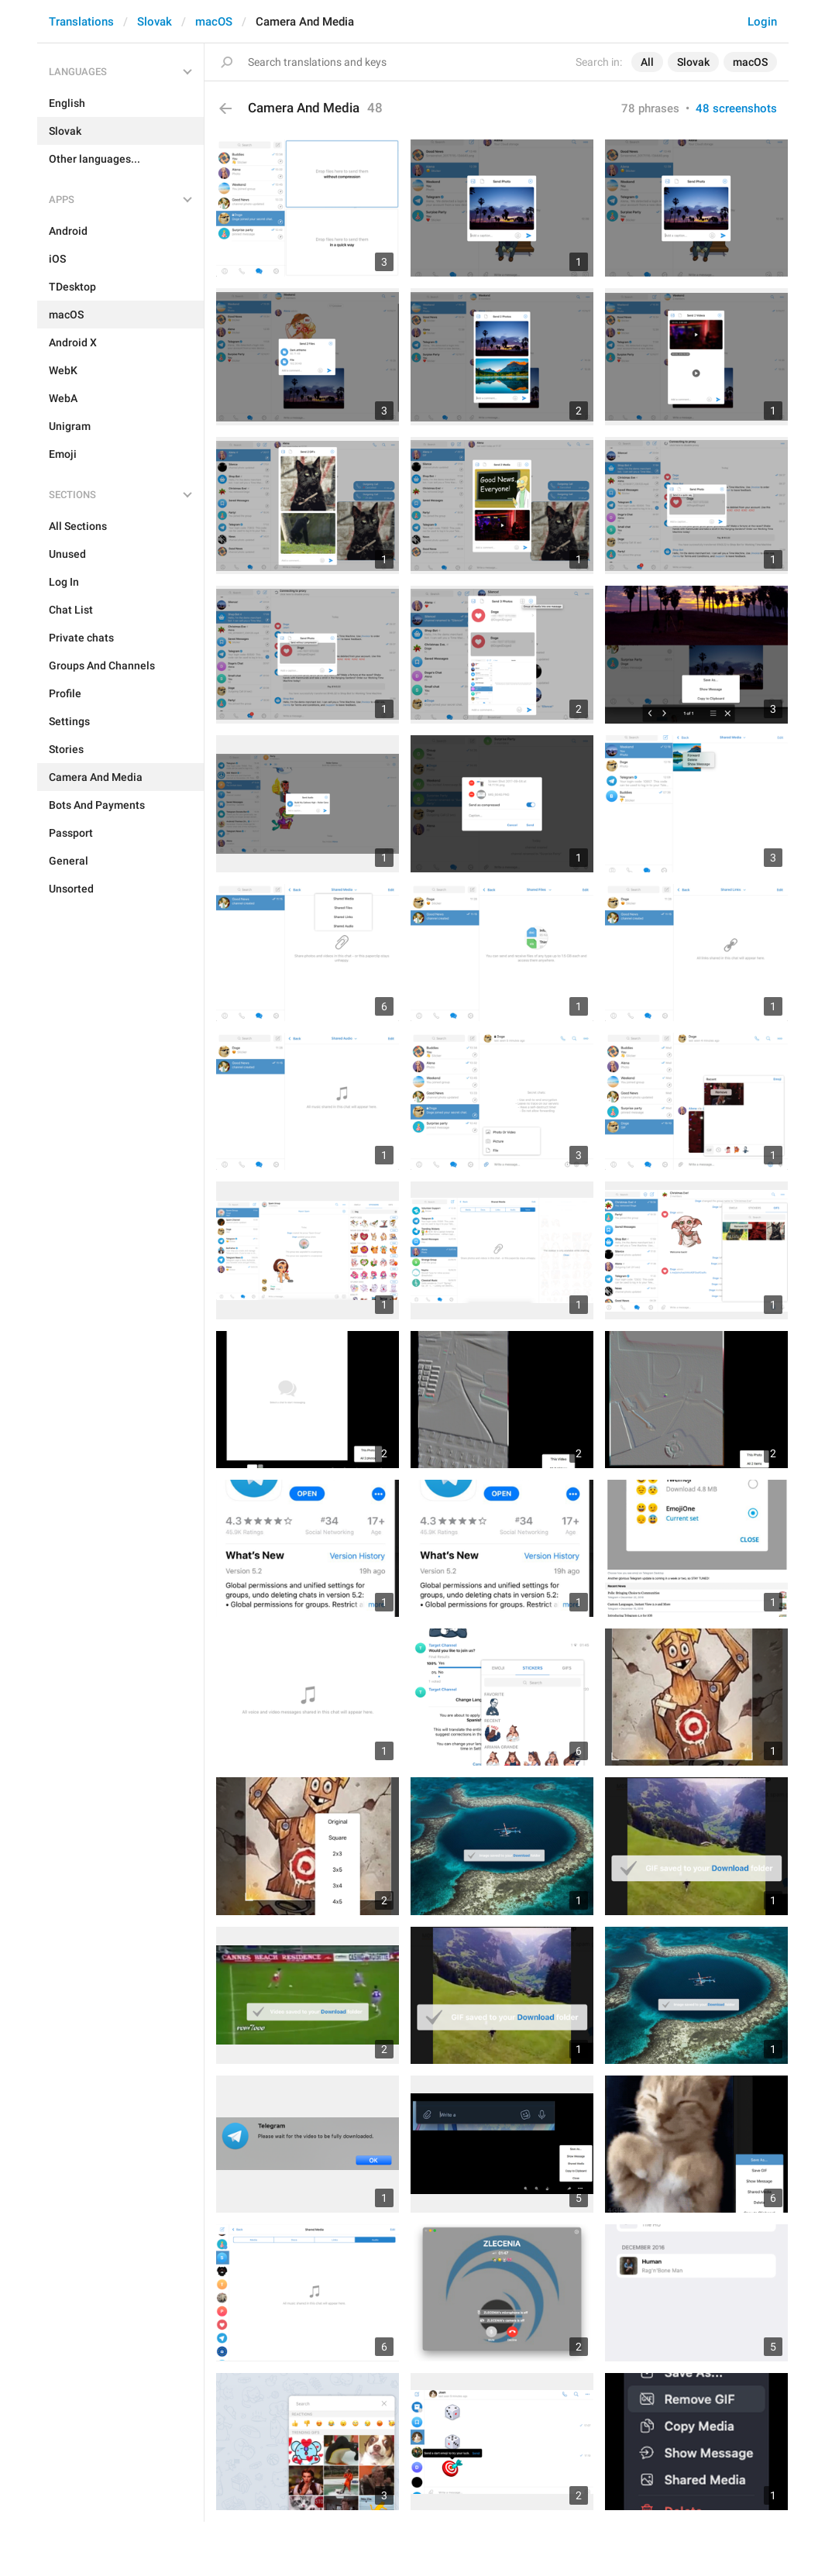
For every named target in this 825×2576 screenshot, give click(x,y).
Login (762, 22)
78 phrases (650, 108)
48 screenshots (736, 108)
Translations (81, 22)
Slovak (154, 22)
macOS (213, 22)
